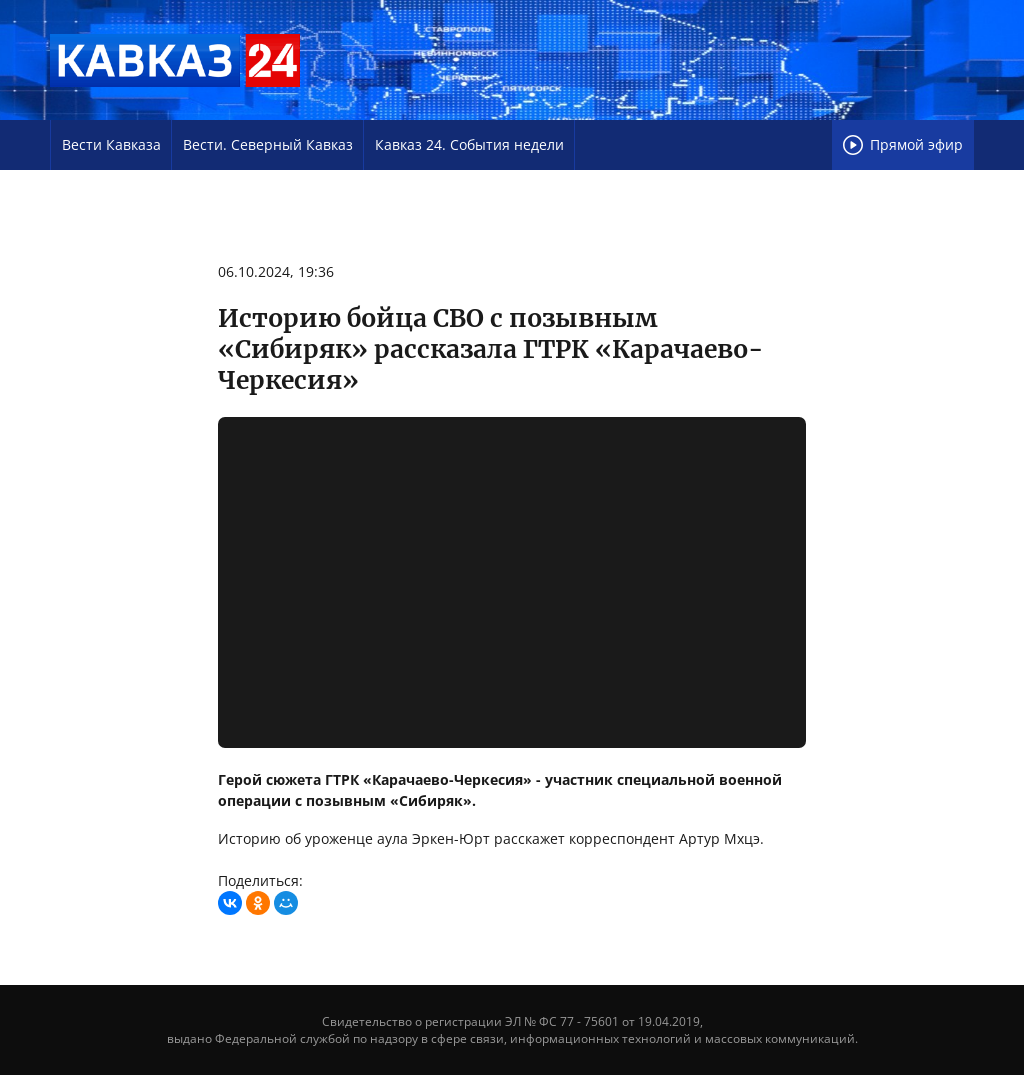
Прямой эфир (903, 145)
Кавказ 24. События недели (469, 144)
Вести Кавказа (111, 144)
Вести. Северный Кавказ (268, 144)
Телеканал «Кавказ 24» (175, 60)
